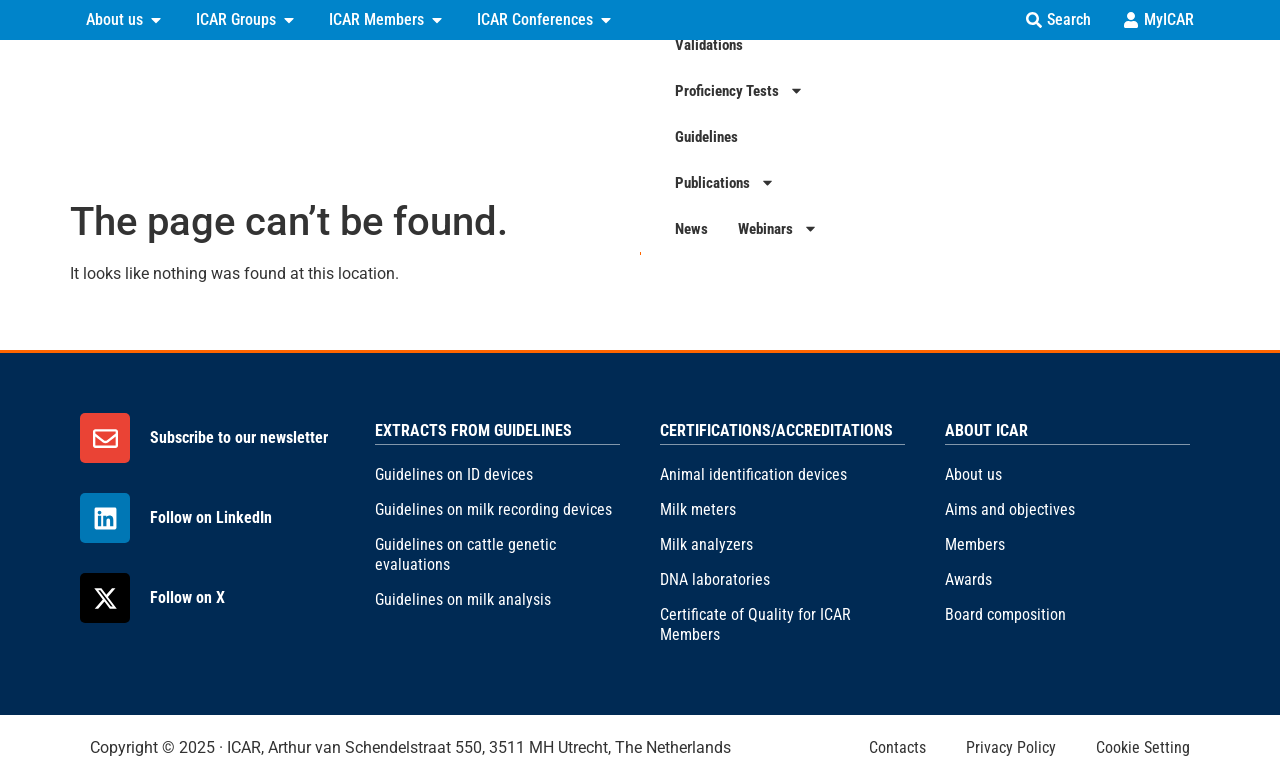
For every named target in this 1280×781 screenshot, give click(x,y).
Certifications (503, 113)
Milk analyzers (706, 544)
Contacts (897, 747)
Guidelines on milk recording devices (493, 509)
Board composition (1005, 614)
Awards (968, 579)
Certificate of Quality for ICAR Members (755, 624)
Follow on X (187, 597)
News (1083, 113)
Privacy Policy (1011, 747)
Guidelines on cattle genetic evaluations (465, 554)
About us (973, 474)
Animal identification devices (753, 474)
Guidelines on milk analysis (463, 599)
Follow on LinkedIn (211, 517)
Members (975, 544)
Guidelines (875, 113)
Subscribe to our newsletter (239, 437)
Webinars (1170, 113)
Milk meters (698, 509)
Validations (621, 113)
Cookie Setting (1143, 747)
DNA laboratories (715, 579)
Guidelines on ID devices (454, 474)
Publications (987, 113)
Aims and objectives (1010, 509)
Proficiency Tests (749, 113)
